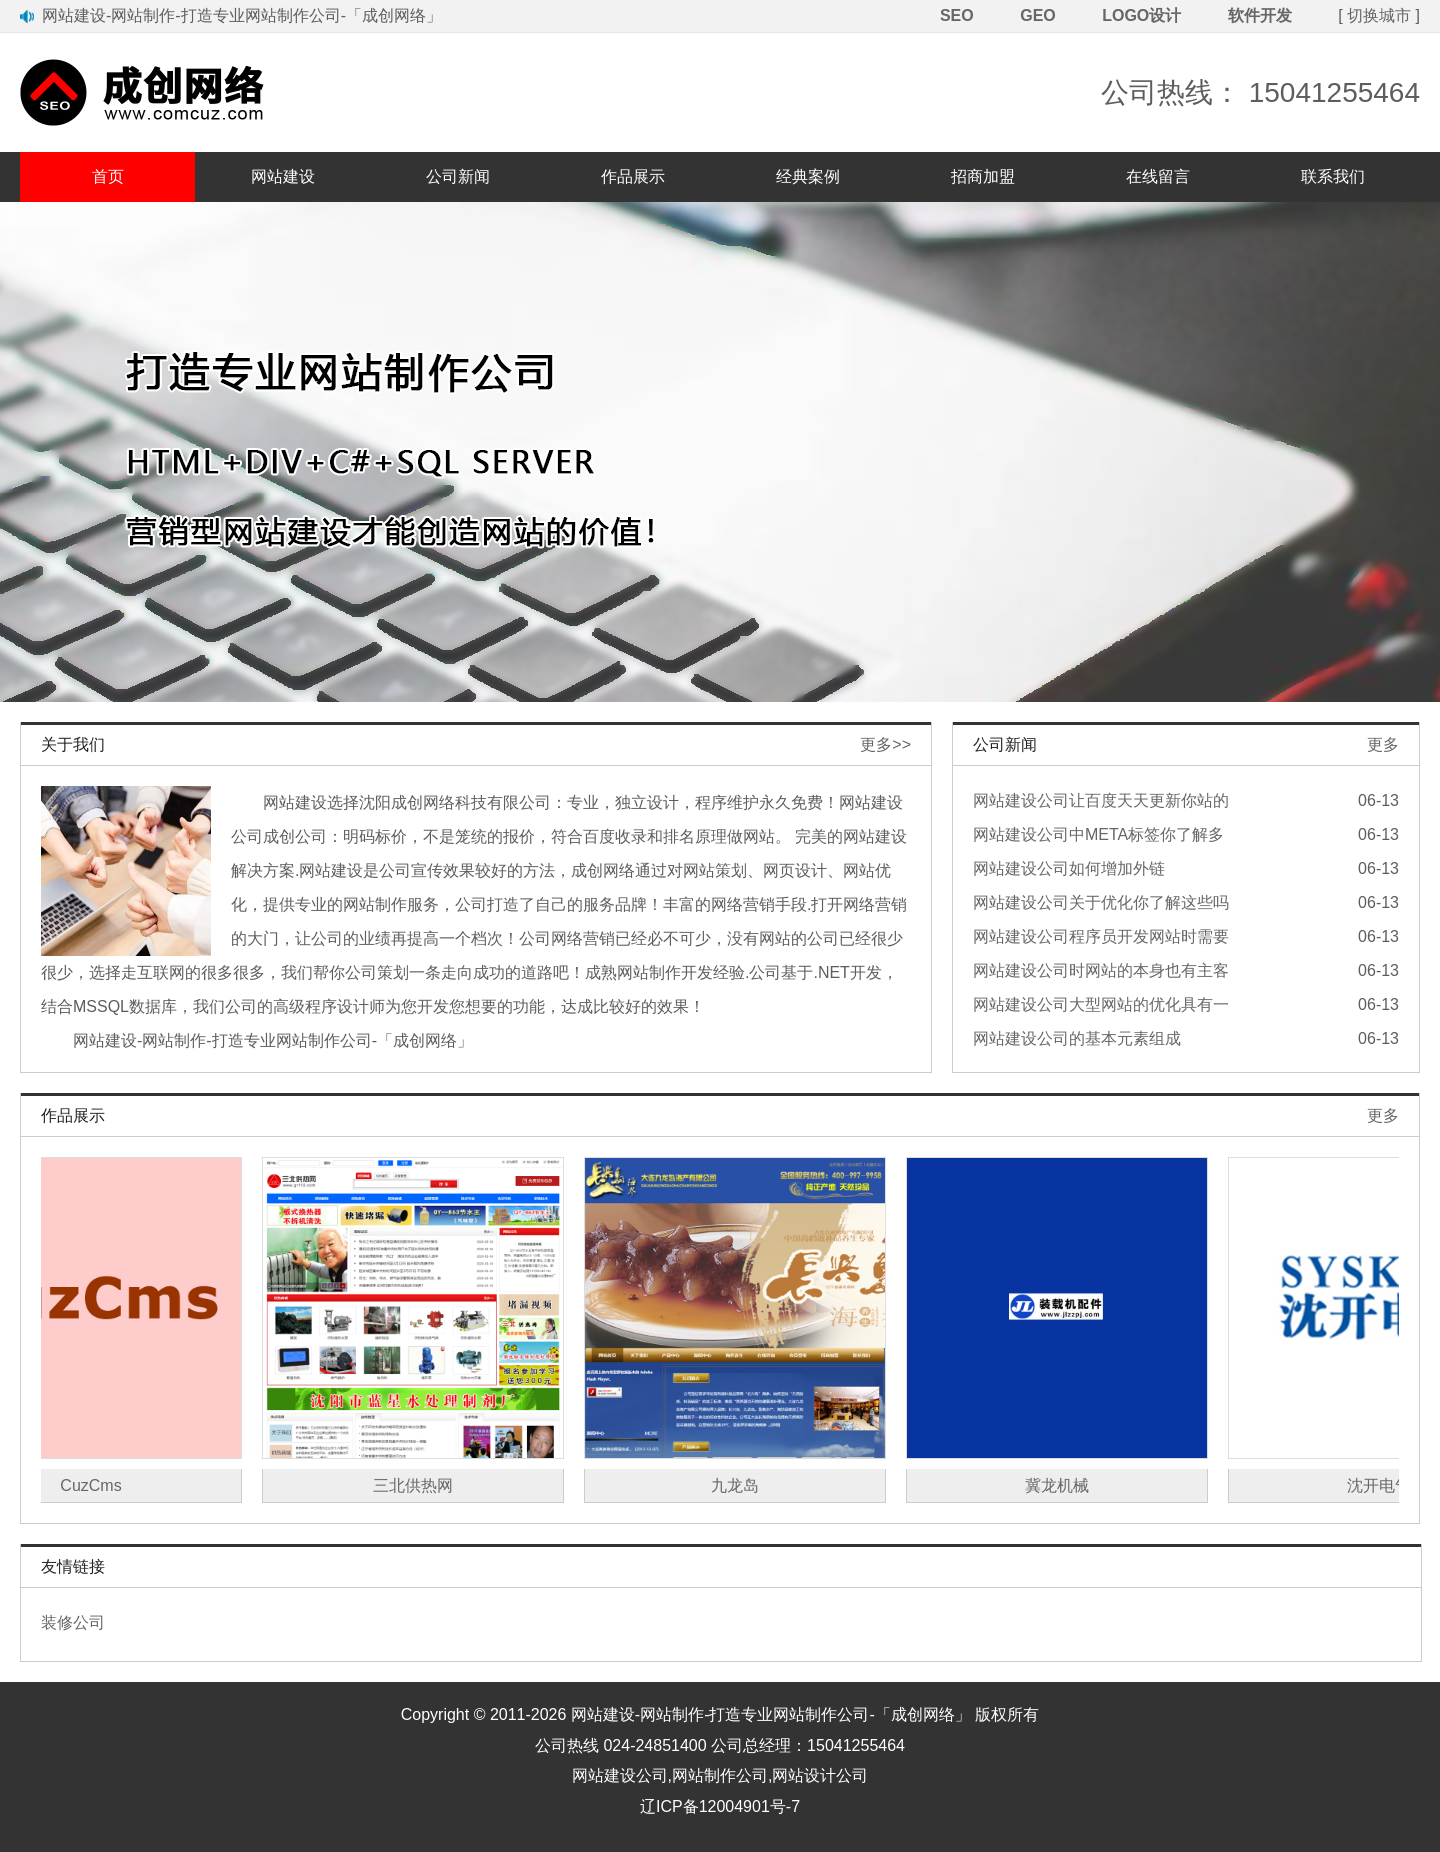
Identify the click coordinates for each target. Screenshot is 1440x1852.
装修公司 (73, 1622)
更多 (1383, 744)
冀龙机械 (1070, 1485)
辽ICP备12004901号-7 (720, 1806)
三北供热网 (426, 1485)
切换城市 (1379, 15)
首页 (108, 176)
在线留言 (1158, 176)
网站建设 (283, 176)
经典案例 (808, 176)
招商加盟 (983, 176)
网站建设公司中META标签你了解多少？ (1098, 837)
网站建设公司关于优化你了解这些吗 (1101, 902)
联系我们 (1333, 176)
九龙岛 (748, 1485)
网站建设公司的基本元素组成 (1077, 1038)
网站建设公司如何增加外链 (1069, 868)
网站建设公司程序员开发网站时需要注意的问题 (1101, 939)
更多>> (885, 744)
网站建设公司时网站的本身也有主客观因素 (1101, 973)
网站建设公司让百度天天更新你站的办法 (1101, 803)
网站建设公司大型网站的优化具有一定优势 (1101, 1007)
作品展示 (633, 176)
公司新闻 (458, 176)
